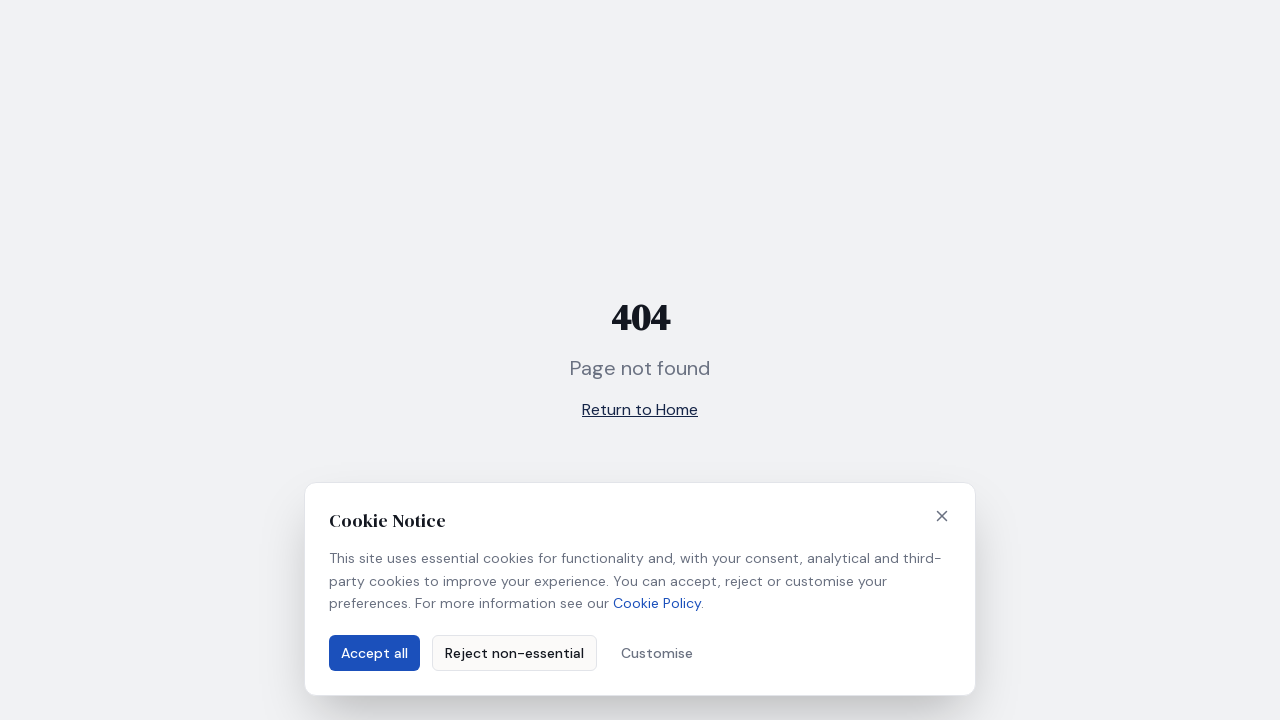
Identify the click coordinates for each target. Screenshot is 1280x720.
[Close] (942, 516)
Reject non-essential (514, 653)
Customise (657, 653)
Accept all (374, 653)
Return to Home (640, 409)
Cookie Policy (657, 603)
